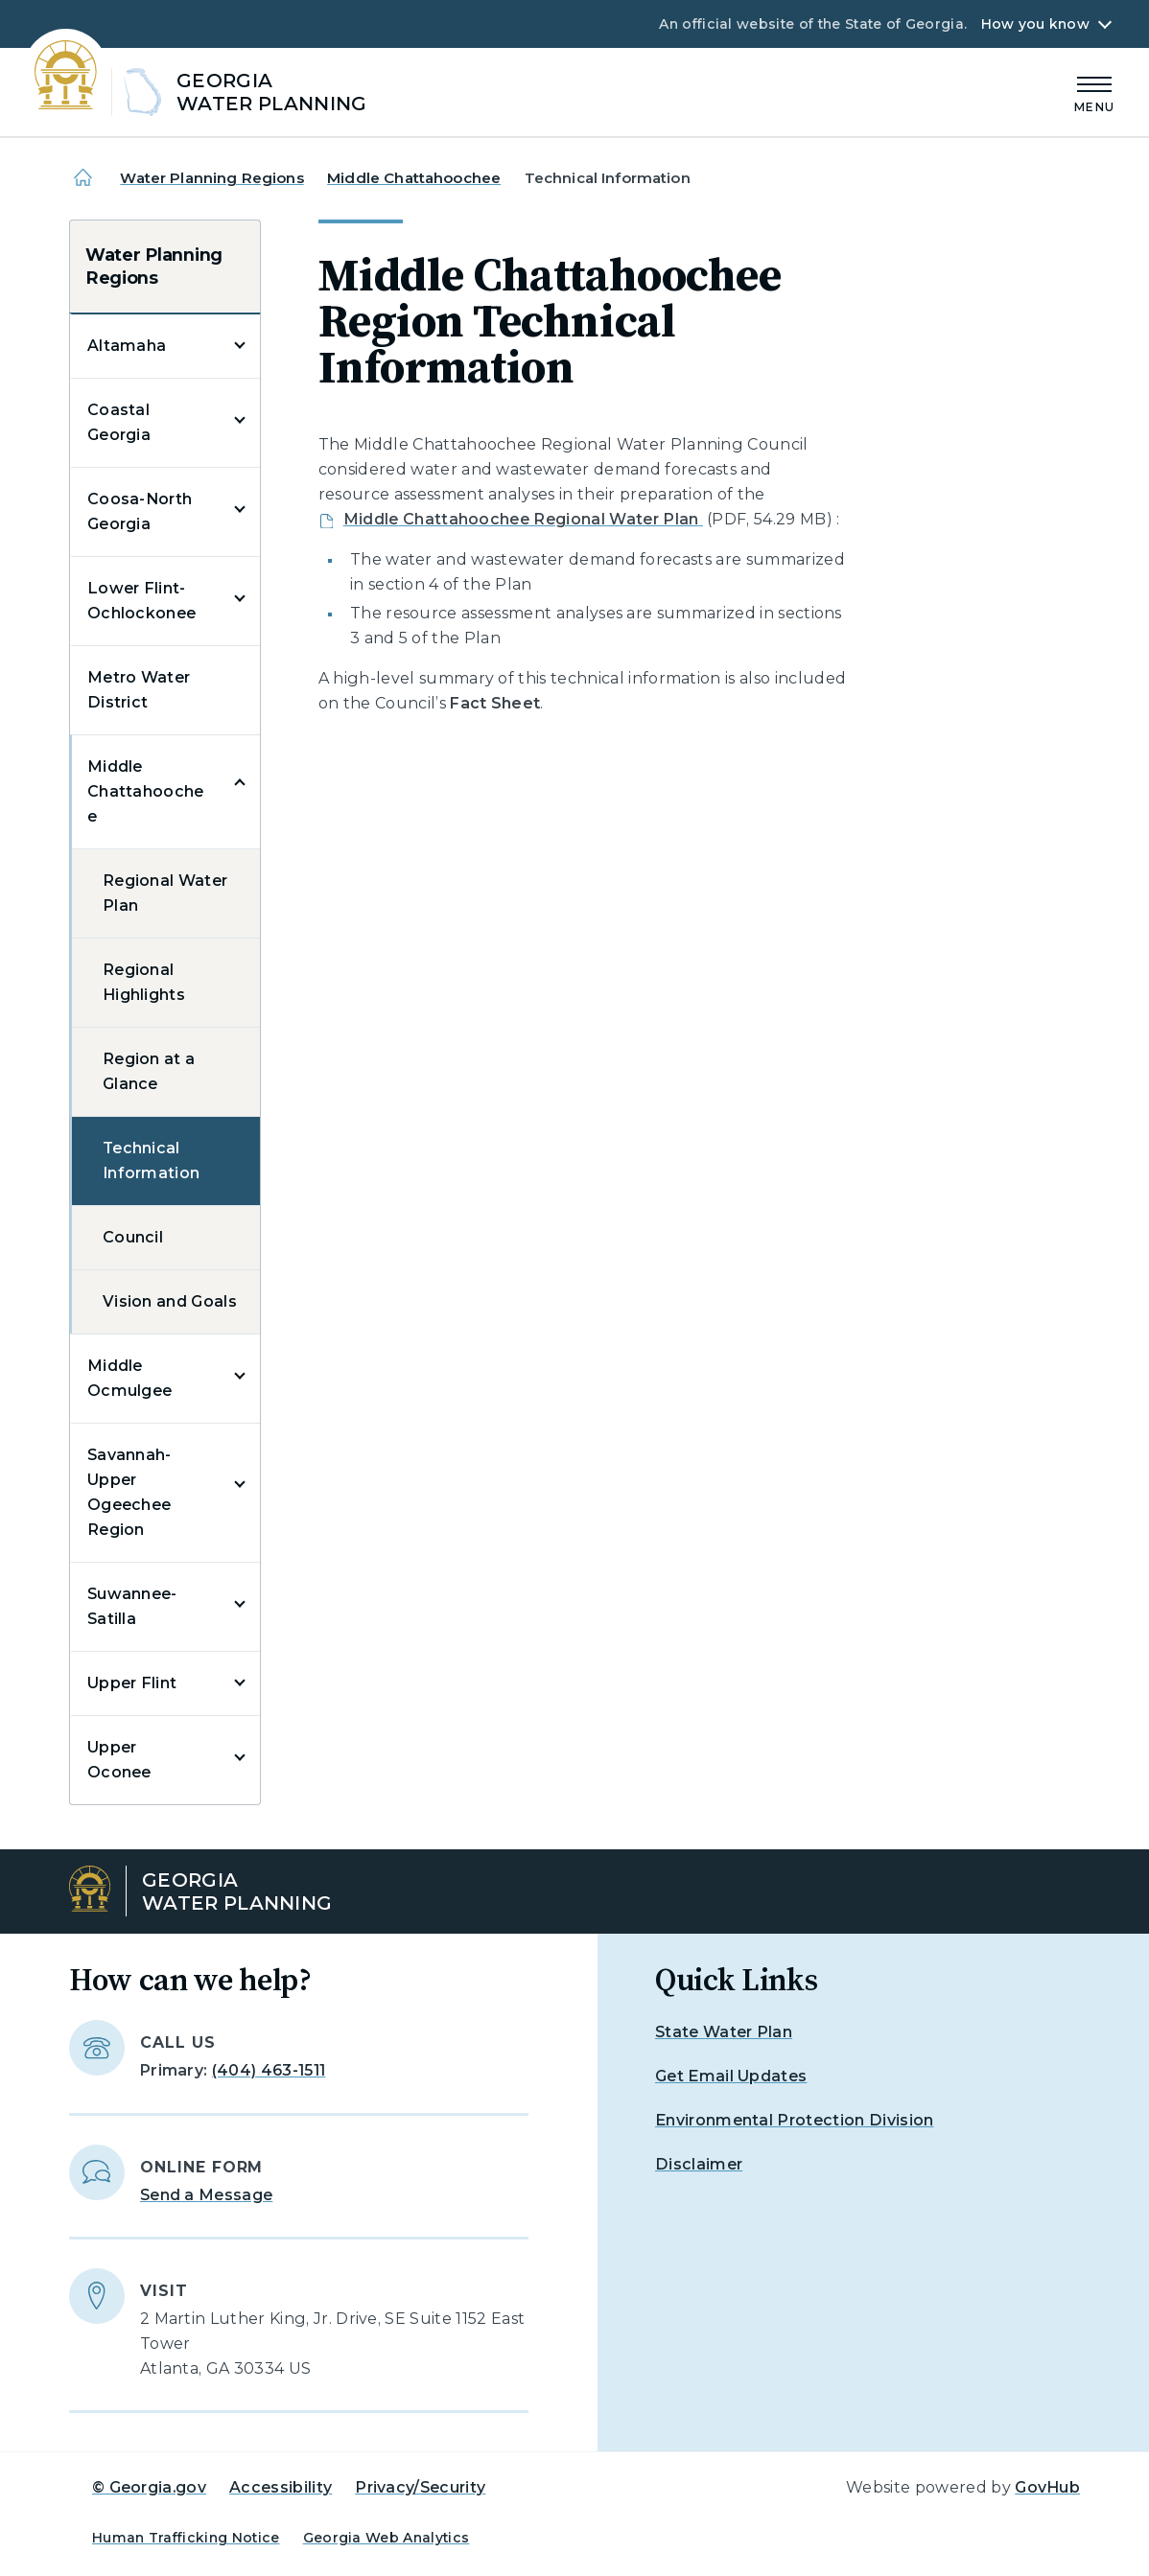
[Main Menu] (1094, 91)
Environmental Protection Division (794, 2120)
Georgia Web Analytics (386, 2537)
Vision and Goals (170, 1301)
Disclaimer (698, 2164)
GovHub (1047, 2487)
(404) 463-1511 (268, 2070)
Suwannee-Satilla (132, 1606)
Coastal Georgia (119, 422)
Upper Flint (132, 1683)
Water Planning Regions (211, 178)
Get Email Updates (731, 2076)
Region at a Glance (149, 1071)
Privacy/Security (420, 2487)
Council (133, 1237)
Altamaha (127, 346)
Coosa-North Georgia (140, 511)
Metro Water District (139, 689)
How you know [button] (1035, 24)
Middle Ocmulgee (130, 1378)
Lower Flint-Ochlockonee (142, 600)
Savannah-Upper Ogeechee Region (129, 1492)
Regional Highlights (144, 982)
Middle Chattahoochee (414, 178)
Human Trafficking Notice (186, 2537)
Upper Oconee (119, 1759)
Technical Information (151, 1160)
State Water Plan (723, 2032)
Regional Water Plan (165, 893)
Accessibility (280, 2487)
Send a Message (206, 2195)
